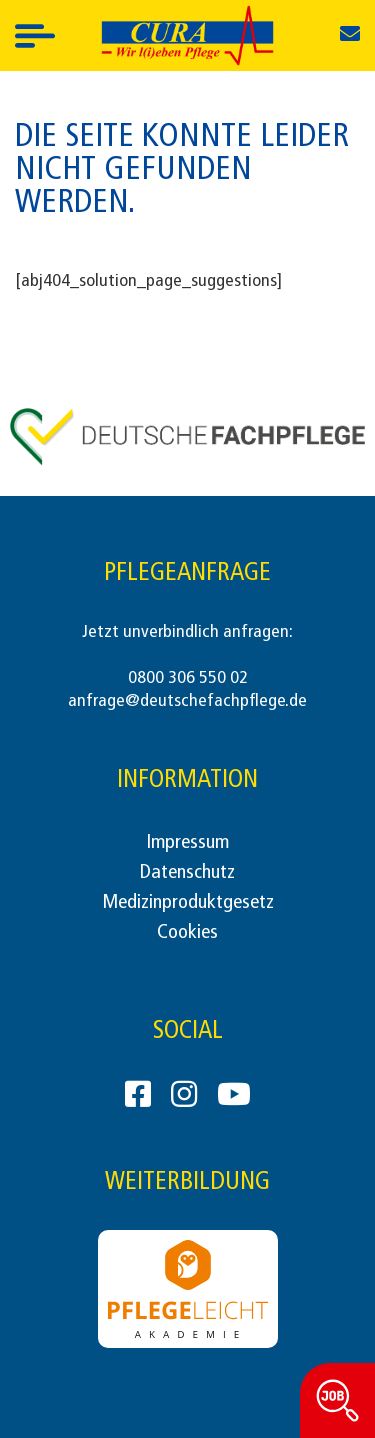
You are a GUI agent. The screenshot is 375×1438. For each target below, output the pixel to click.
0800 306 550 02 (188, 678)
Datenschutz (187, 873)
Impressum (187, 843)
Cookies (187, 933)
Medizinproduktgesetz (188, 903)
